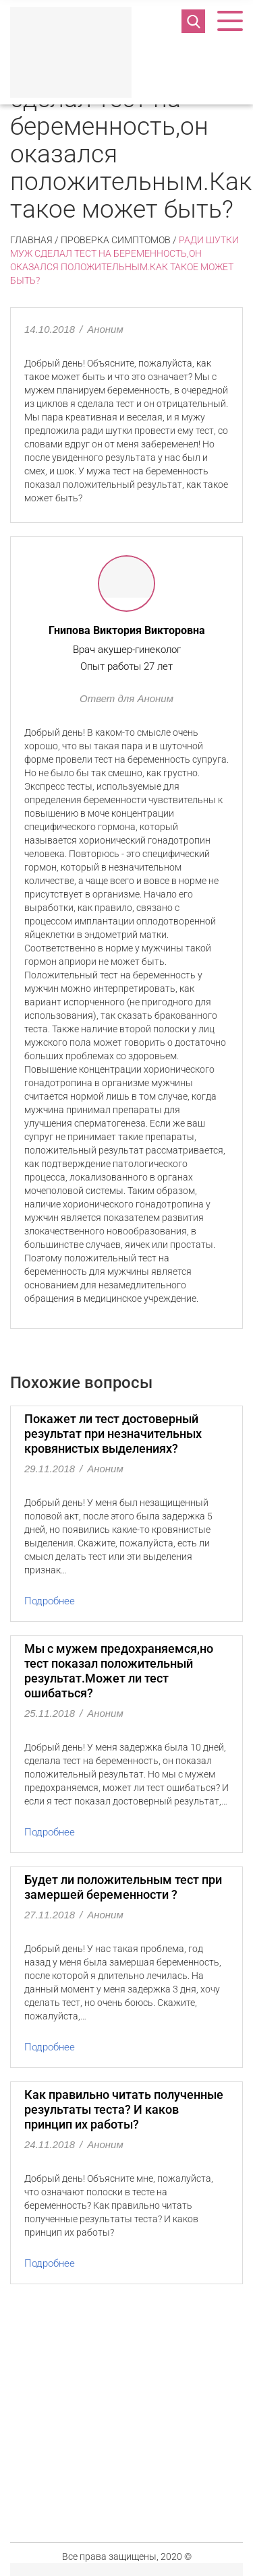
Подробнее (49, 1601)
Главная (31, 239)
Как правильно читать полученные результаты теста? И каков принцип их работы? (123, 2109)
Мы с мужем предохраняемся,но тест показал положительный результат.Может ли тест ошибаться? (118, 1670)
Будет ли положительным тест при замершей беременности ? (123, 1887)
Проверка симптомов (116, 239)
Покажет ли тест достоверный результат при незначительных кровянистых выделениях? (113, 1433)
